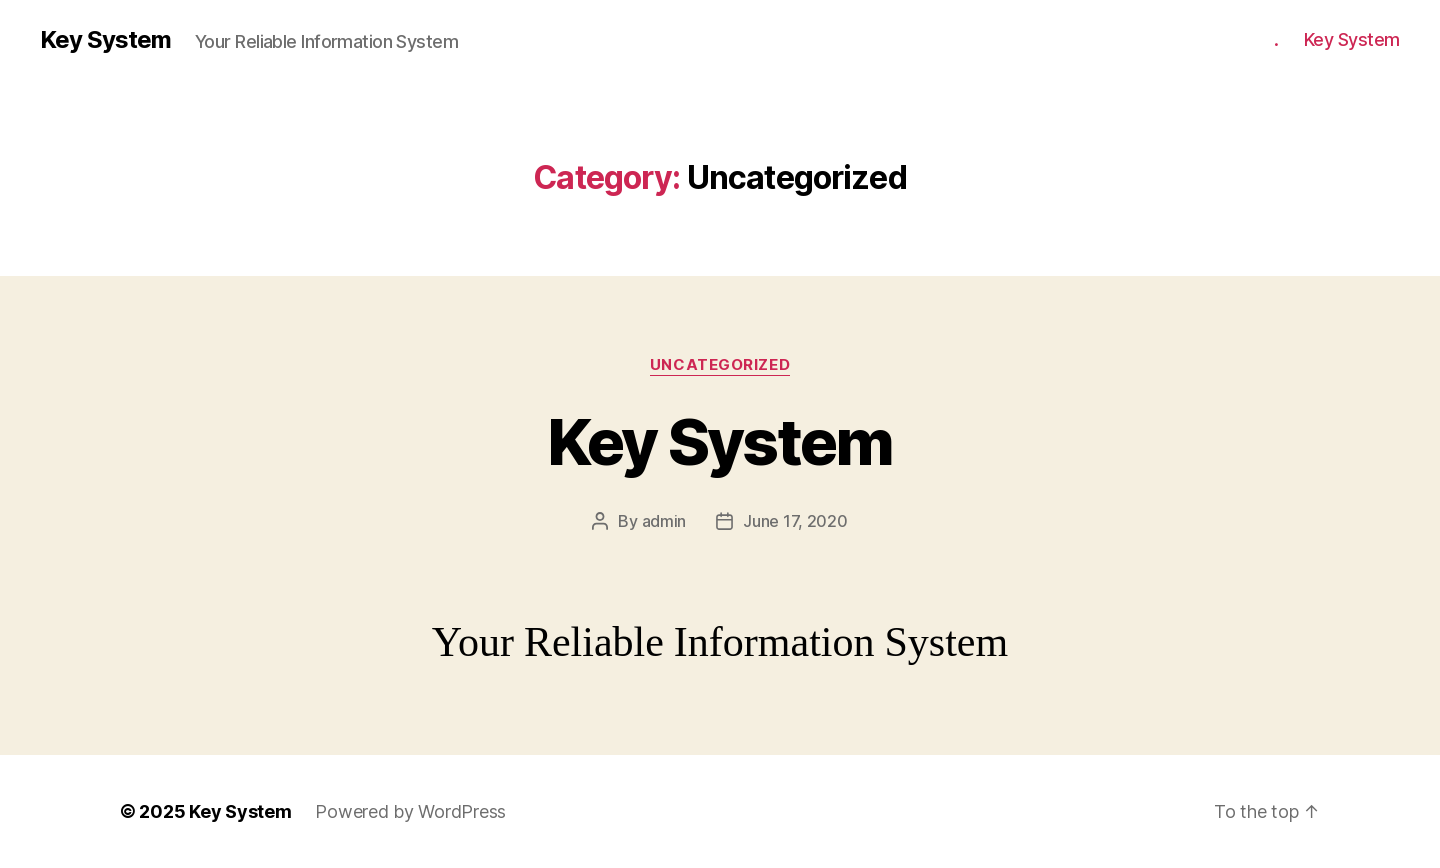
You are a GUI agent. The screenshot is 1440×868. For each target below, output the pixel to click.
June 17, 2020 (795, 521)
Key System (105, 40)
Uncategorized (720, 365)
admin (664, 521)
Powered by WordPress (410, 811)
